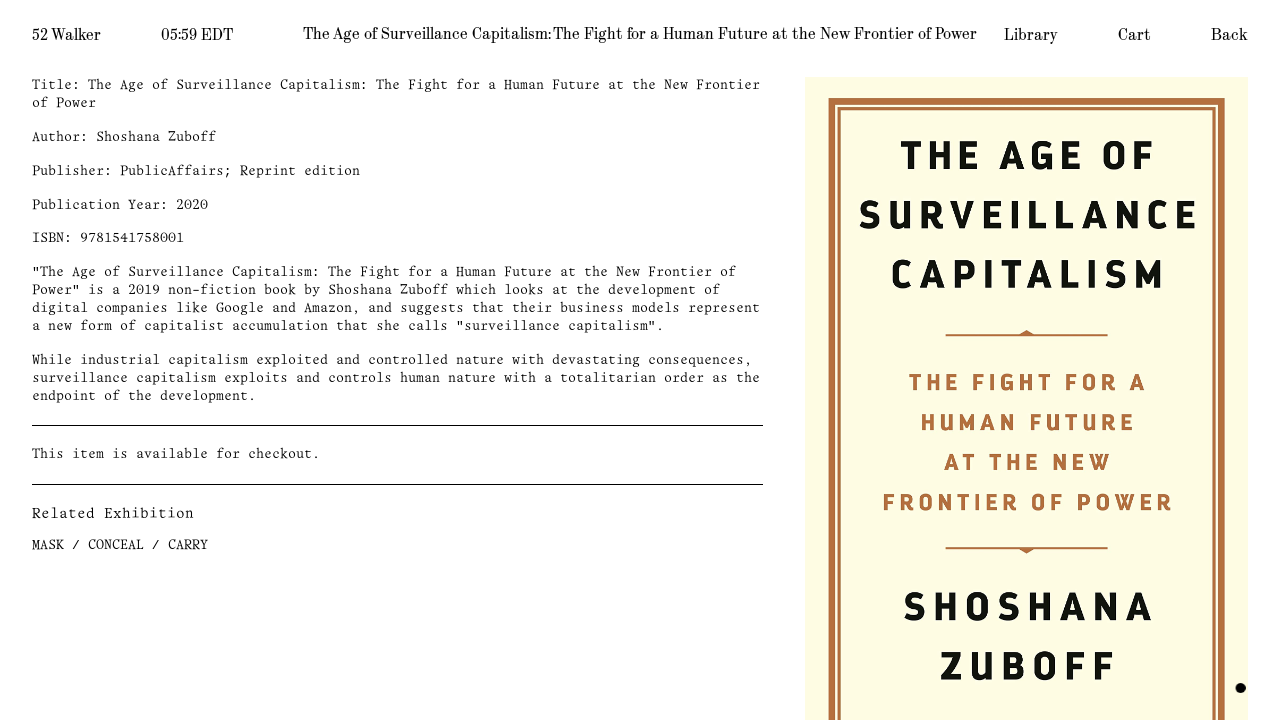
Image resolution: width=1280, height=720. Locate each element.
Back (1229, 35)
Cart (1134, 35)
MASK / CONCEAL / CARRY (120, 545)
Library (1031, 35)
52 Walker (66, 35)
